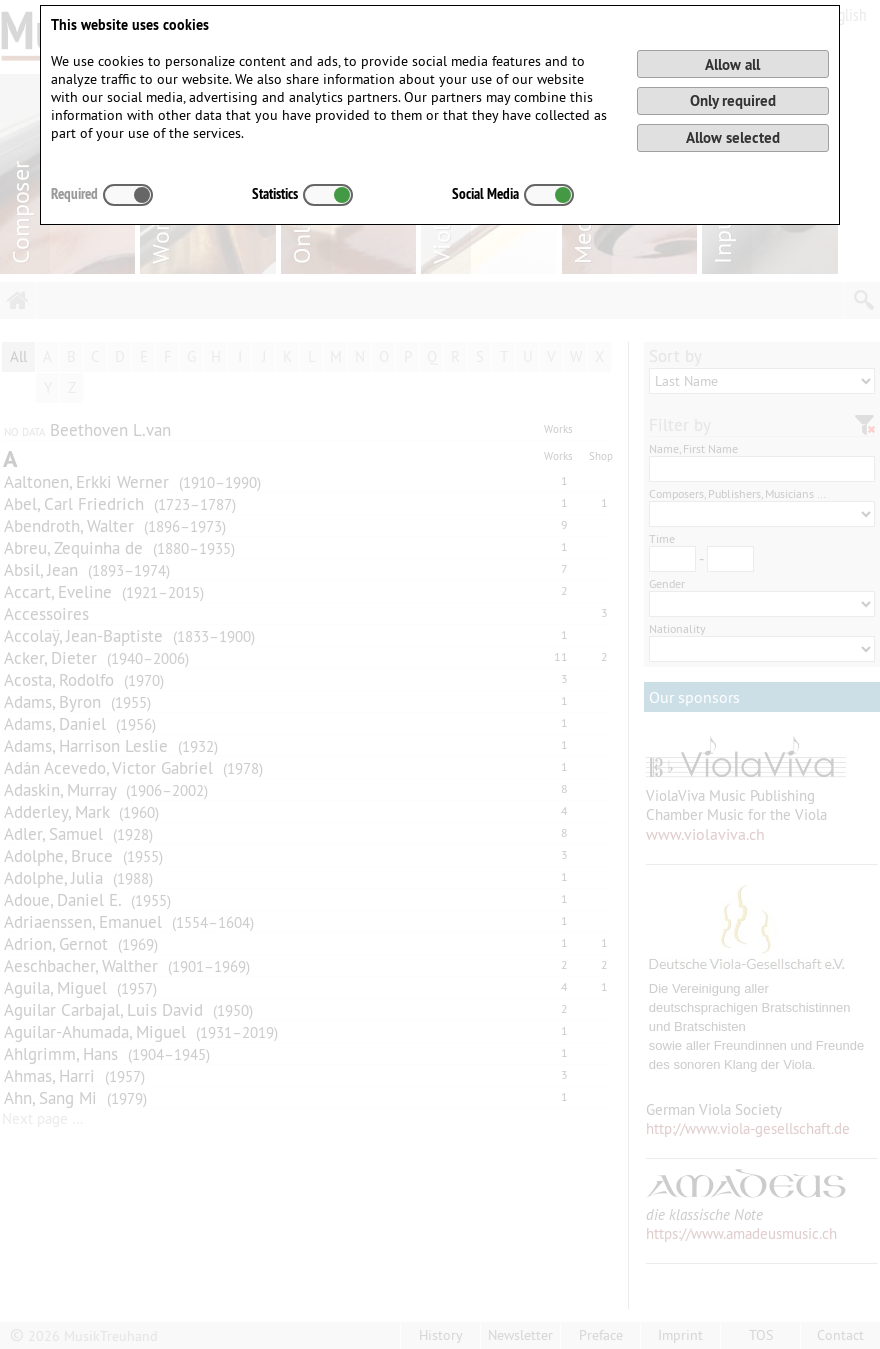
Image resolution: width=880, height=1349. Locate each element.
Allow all (732, 64)
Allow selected (733, 137)
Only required (733, 100)
